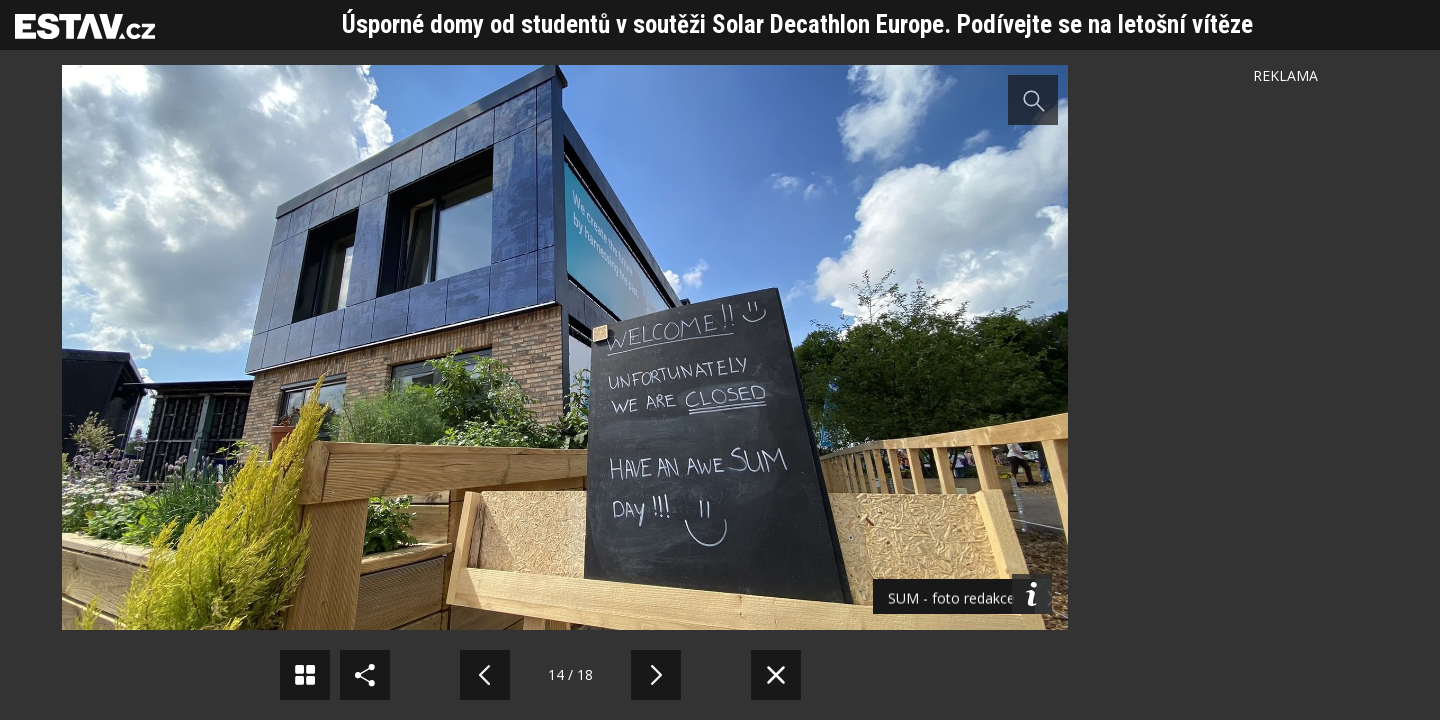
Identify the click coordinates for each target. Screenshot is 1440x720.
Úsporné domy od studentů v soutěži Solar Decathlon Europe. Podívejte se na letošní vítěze (797, 24)
